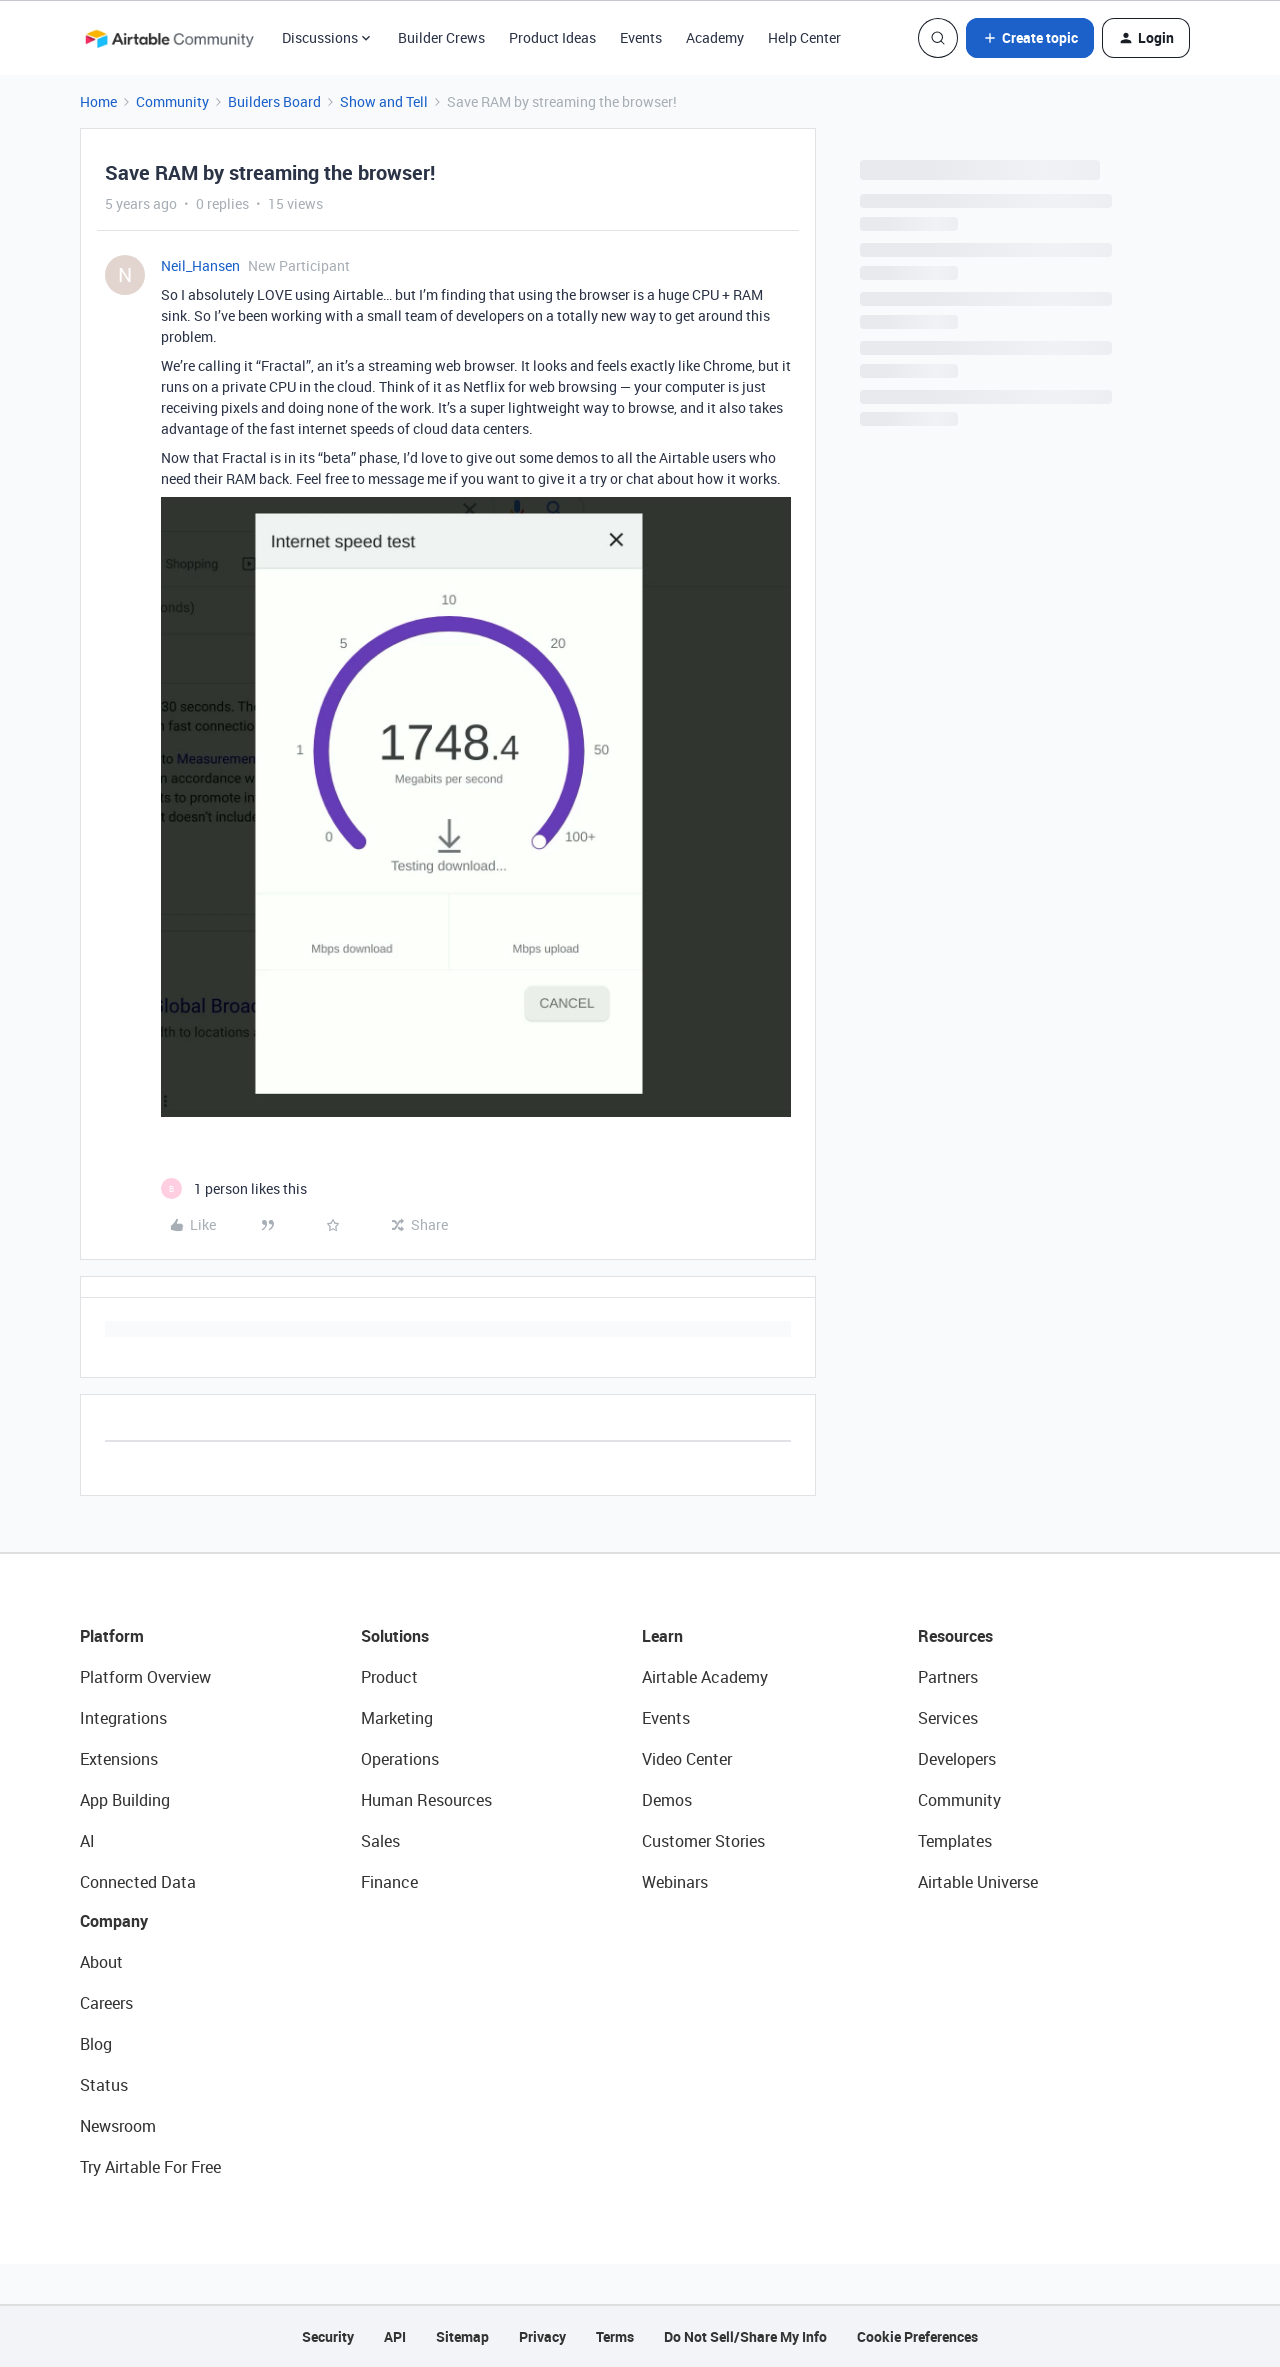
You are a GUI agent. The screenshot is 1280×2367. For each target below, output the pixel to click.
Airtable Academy (705, 1677)
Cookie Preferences (917, 2336)
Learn (662, 1636)
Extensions (119, 1759)
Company (114, 1921)
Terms (615, 2336)
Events (641, 37)
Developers (957, 1759)
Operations (400, 1759)
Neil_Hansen (200, 265)
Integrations (123, 1718)
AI (87, 1841)
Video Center (687, 1759)
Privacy (542, 2336)
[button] (1030, 38)
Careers (106, 2003)
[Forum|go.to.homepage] (169, 38)
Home (98, 101)
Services (948, 1718)
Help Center (804, 37)
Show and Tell (384, 101)
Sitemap (462, 2336)
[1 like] (234, 1188)
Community (172, 101)
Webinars (675, 1882)
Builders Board (274, 101)
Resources (955, 1636)
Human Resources (426, 1800)
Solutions (395, 1636)
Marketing (397, 1718)
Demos (667, 1800)
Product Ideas (552, 37)
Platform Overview (145, 1677)
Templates (955, 1841)
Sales (380, 1841)
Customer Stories (703, 1841)
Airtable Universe (978, 1882)
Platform (112, 1636)
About (101, 1962)
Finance (389, 1882)
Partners (948, 1677)
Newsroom (118, 2126)
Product (389, 1677)
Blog (96, 2044)
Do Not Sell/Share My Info (745, 2336)
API (395, 2336)
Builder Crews (441, 37)
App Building (125, 1800)
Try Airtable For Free (150, 2167)
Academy (715, 37)
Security (328, 2336)
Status (104, 2085)
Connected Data (138, 1882)
